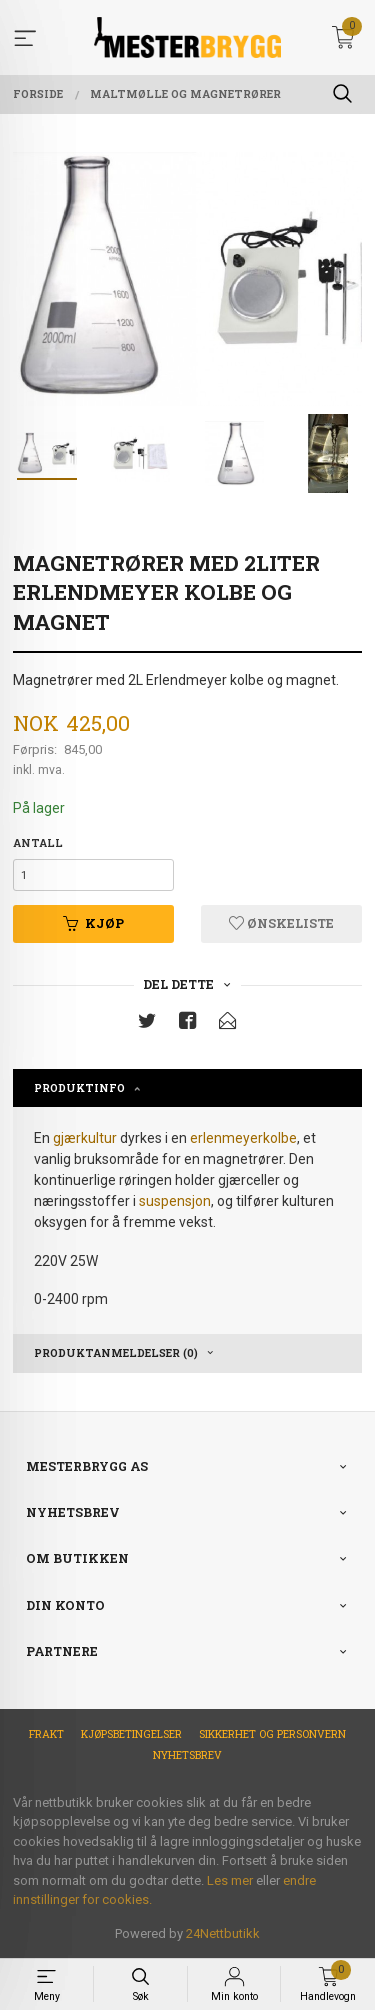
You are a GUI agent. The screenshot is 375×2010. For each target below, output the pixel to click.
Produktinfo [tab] (79, 1088)
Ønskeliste (281, 923)
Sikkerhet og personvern (272, 1734)
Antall (38, 843)
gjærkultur (85, 1138)
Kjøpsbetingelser (131, 1734)
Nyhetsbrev (187, 1755)
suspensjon (175, 1201)
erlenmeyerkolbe (243, 1138)
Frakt (46, 1734)
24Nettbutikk (223, 1933)
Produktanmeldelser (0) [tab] (116, 1353)
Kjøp (93, 923)
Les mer (230, 1880)
